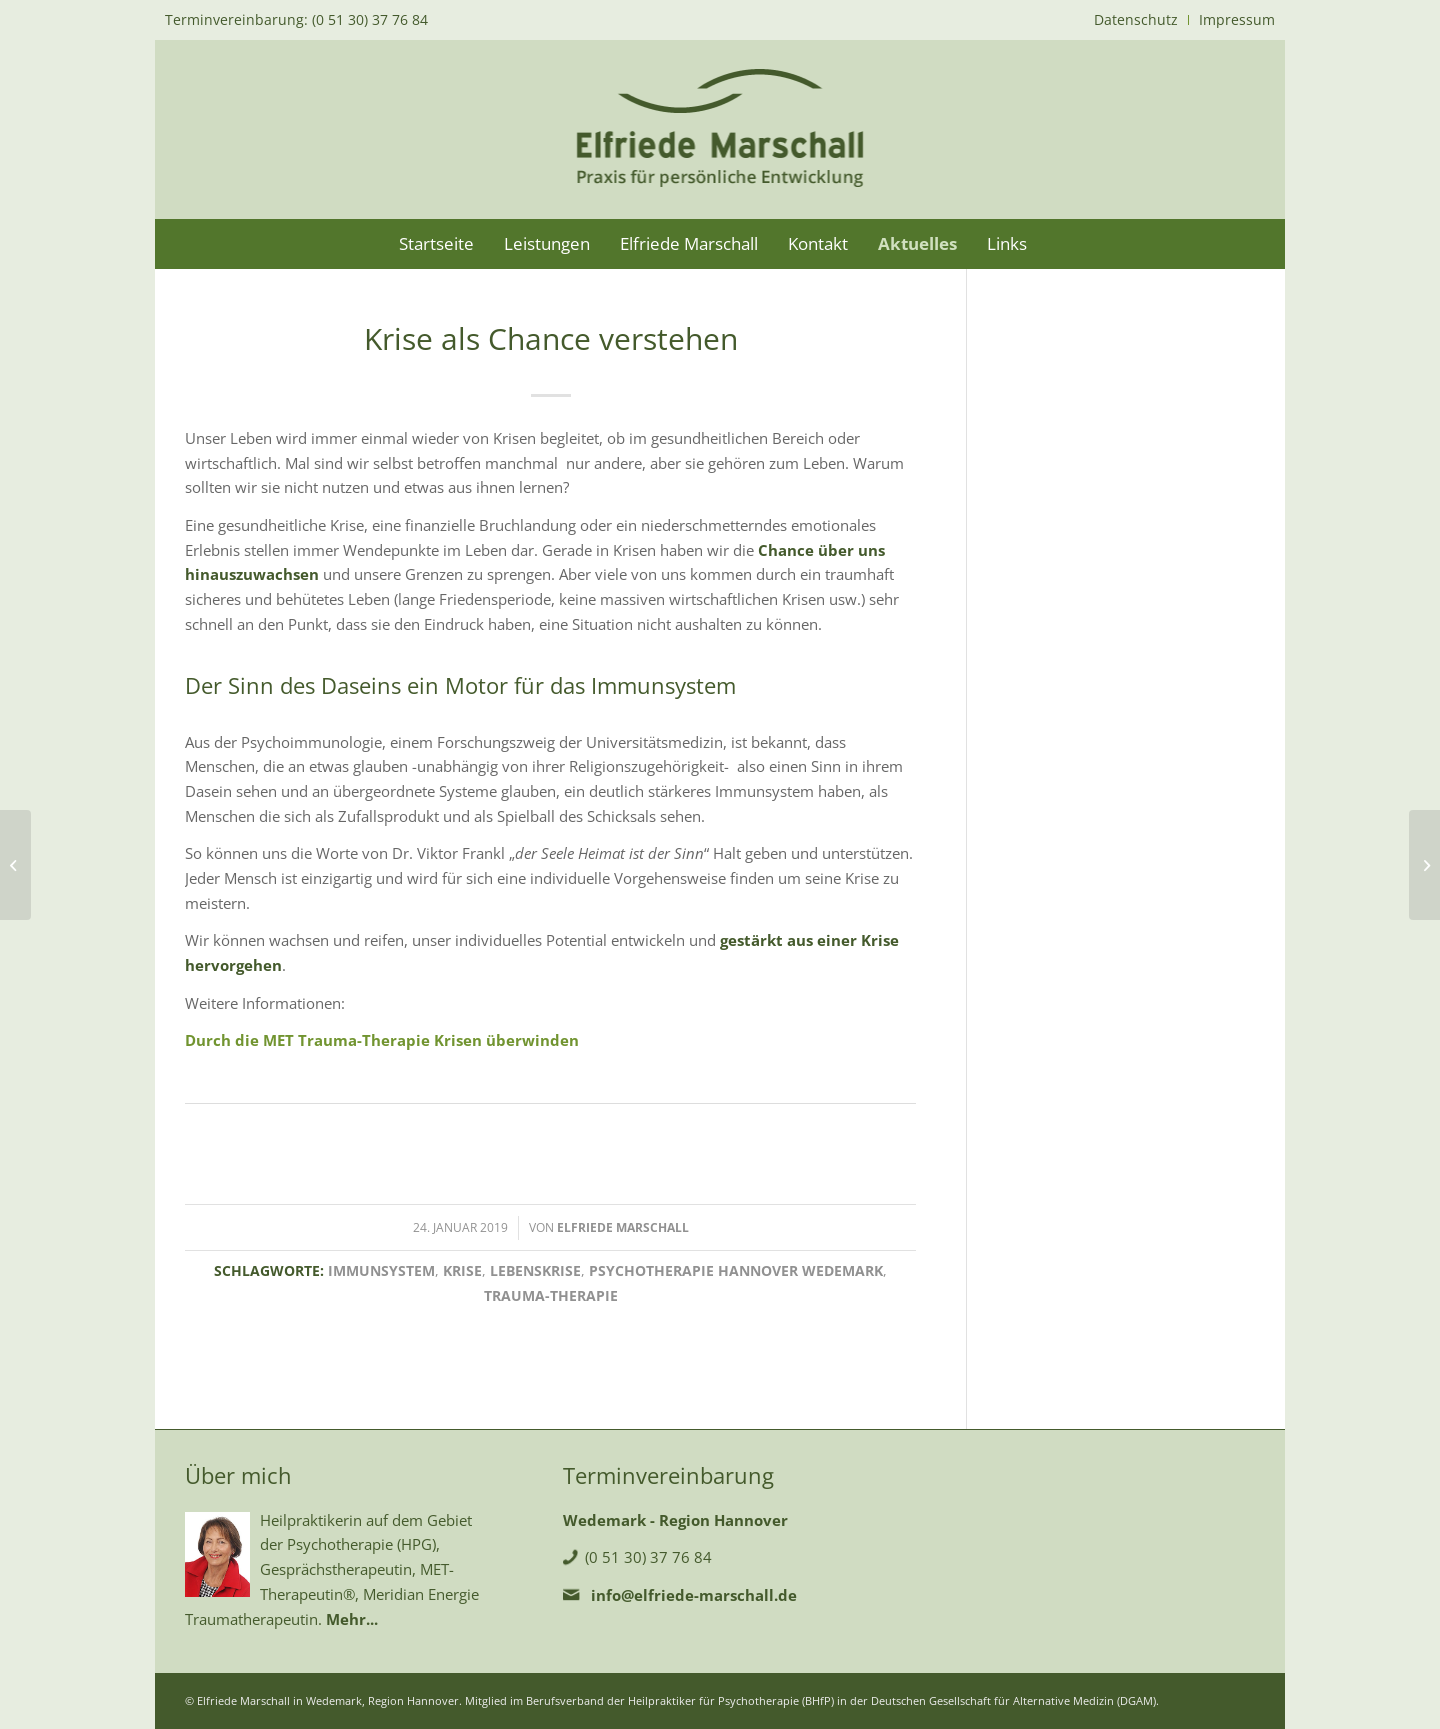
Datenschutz (1136, 19)
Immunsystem (381, 1271)
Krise (462, 1271)
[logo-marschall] (720, 129)
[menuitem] (1136, 20)
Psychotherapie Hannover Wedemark (736, 1271)
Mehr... (352, 1619)
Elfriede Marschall (623, 1227)
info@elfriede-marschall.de (694, 1595)
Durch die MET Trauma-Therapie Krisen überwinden (382, 1040)
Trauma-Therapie (551, 1296)
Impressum (1237, 19)
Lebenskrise (535, 1271)
